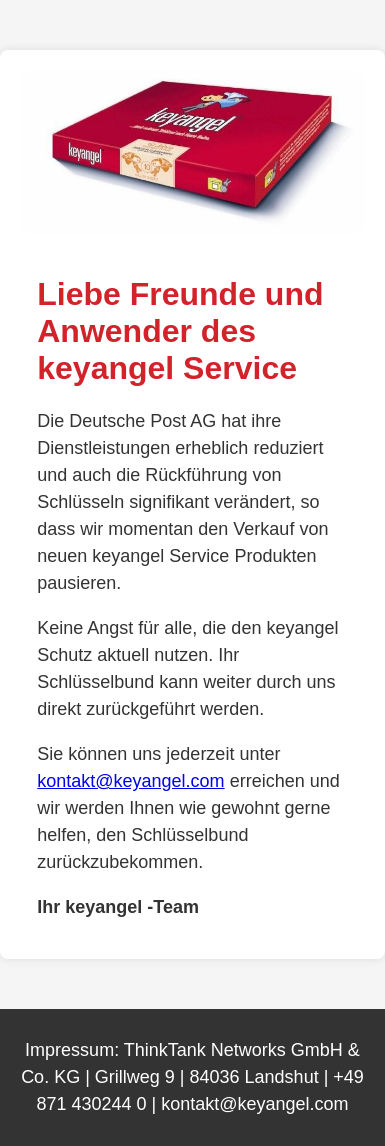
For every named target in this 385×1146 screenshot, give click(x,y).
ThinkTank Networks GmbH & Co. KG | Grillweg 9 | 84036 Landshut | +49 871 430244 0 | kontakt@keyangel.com (192, 1077)
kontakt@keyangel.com (130, 781)
